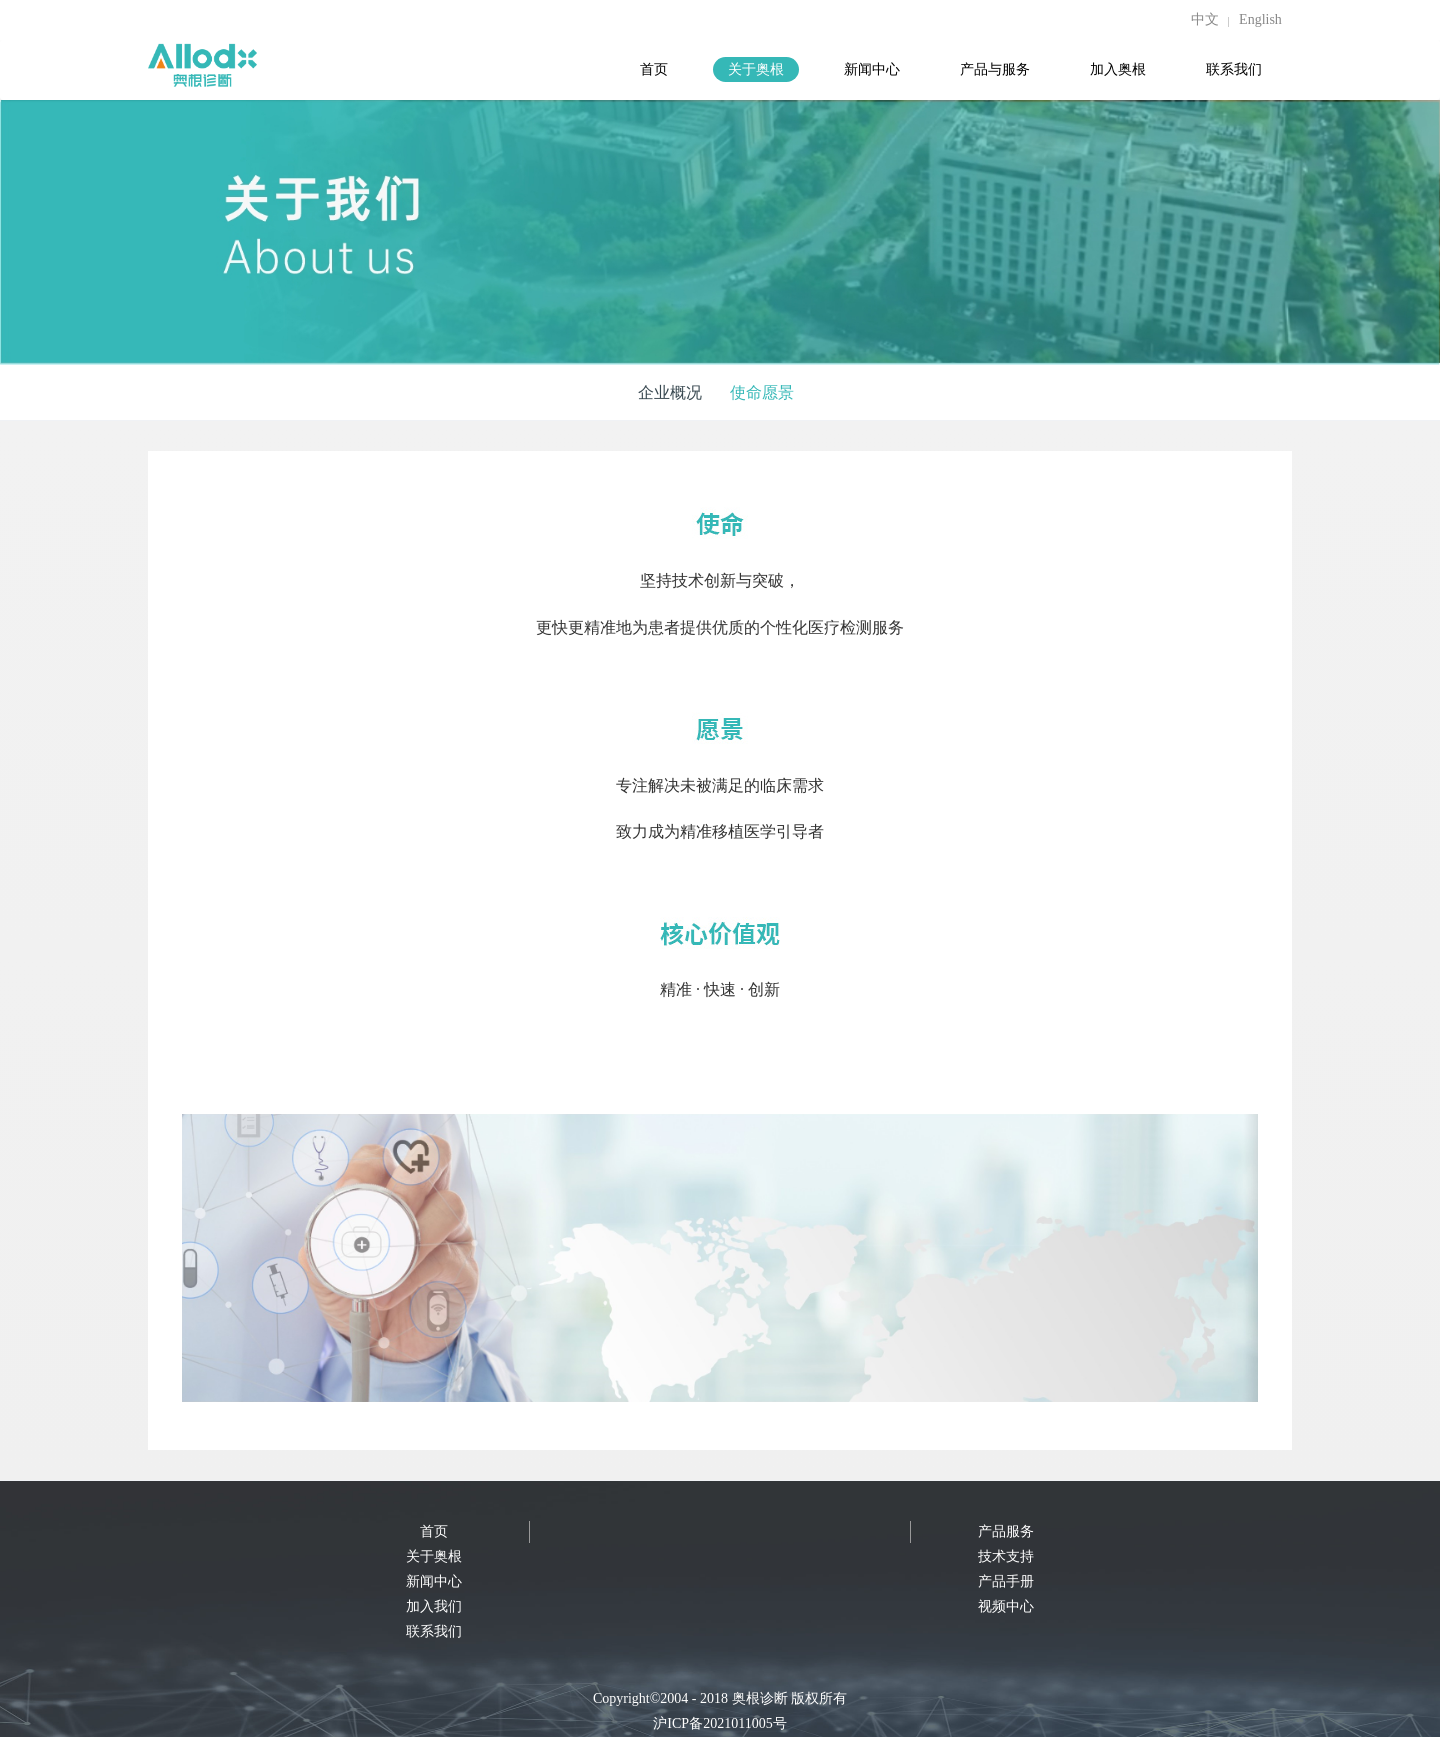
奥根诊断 (760, 1698)
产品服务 (1006, 1531)
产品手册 (1006, 1581)
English (1260, 19)
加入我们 (434, 1606)
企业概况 (670, 392)
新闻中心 (434, 1581)
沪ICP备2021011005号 (719, 1723)
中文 (1205, 19)
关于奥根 (434, 1556)
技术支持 (1006, 1556)
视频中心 (1006, 1606)
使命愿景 (762, 392)
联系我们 (434, 1631)
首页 (434, 1531)
